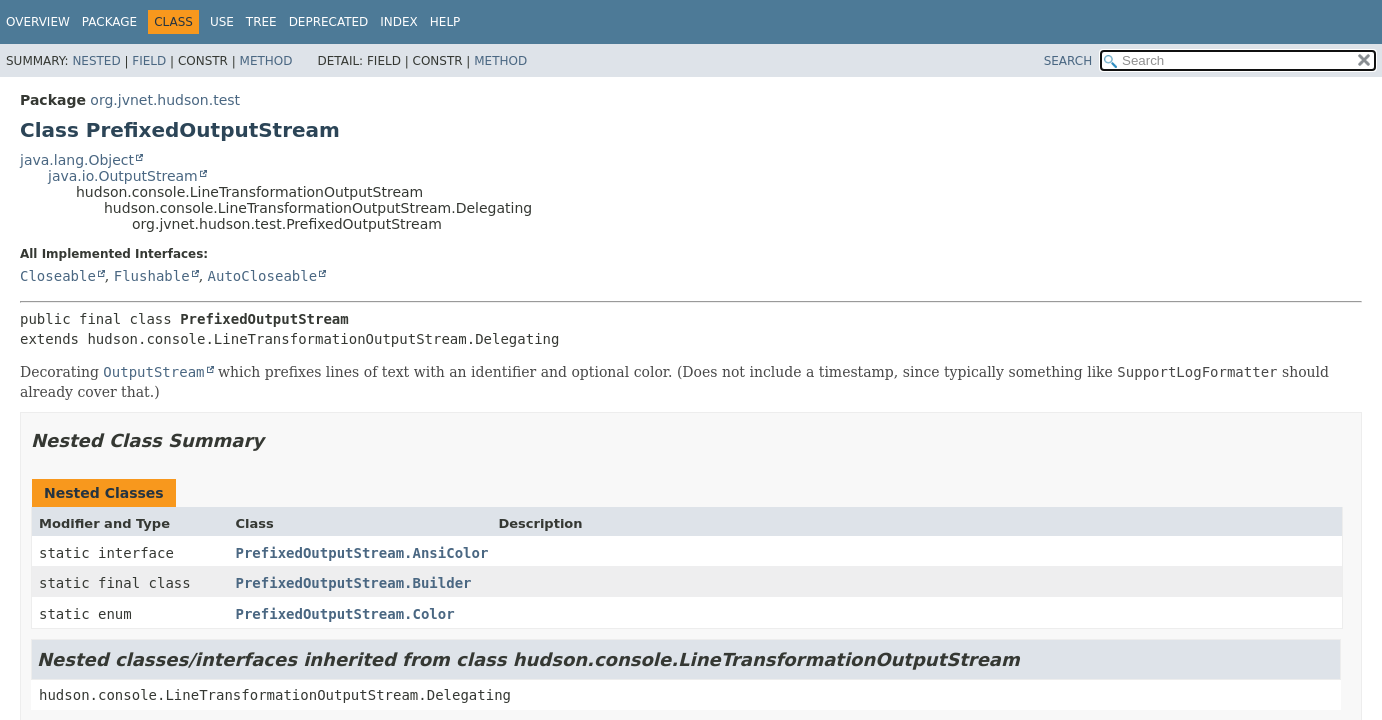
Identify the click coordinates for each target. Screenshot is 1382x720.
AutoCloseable (263, 276)
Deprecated (329, 22)
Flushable (152, 276)
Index (399, 22)
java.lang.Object (77, 160)
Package (109, 22)
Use (222, 22)
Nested (96, 61)
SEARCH (1068, 61)
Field (149, 61)
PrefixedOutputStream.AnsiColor (362, 553)
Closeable (58, 276)
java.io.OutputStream (123, 176)
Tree (261, 22)
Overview (38, 22)
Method (266, 61)
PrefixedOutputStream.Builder (354, 583)
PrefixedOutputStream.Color (345, 614)
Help (445, 22)
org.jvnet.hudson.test (165, 100)
